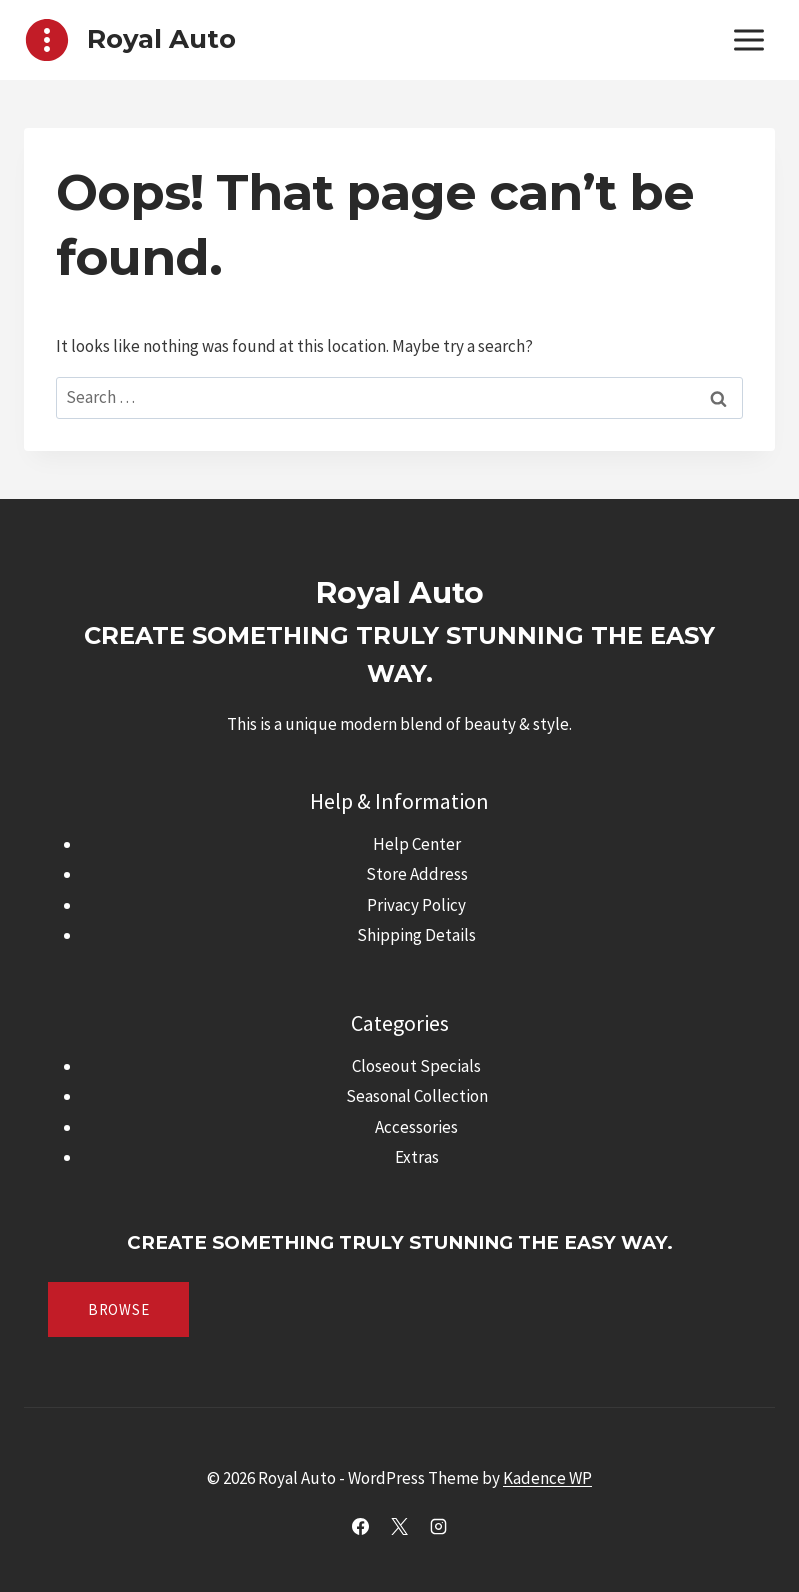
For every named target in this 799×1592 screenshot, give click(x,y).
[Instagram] (439, 1526)
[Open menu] (748, 39)
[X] (400, 1526)
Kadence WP (547, 1478)
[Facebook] (360, 1526)
